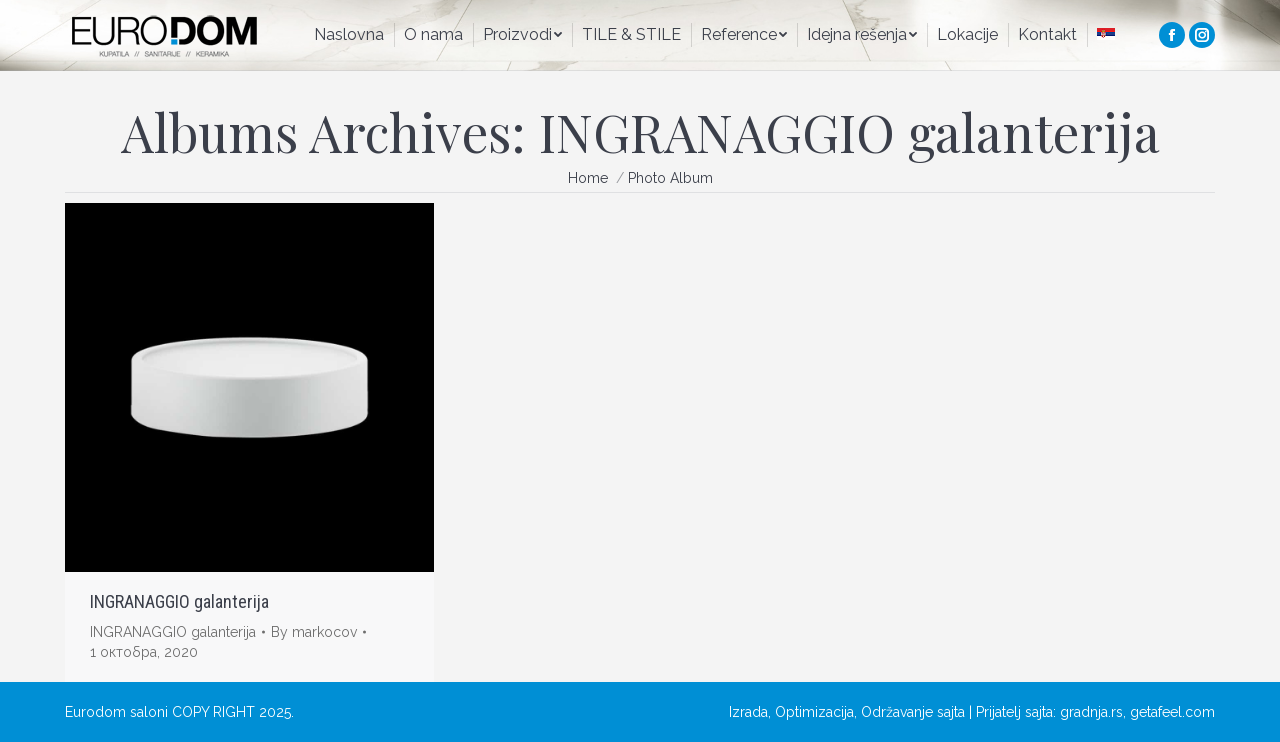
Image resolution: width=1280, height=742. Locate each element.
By (314, 632)
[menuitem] (349, 35)
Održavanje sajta (913, 712)
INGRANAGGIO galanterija (179, 601)
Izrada (748, 712)
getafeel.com (1172, 712)
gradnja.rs (1091, 712)
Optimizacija (814, 712)
